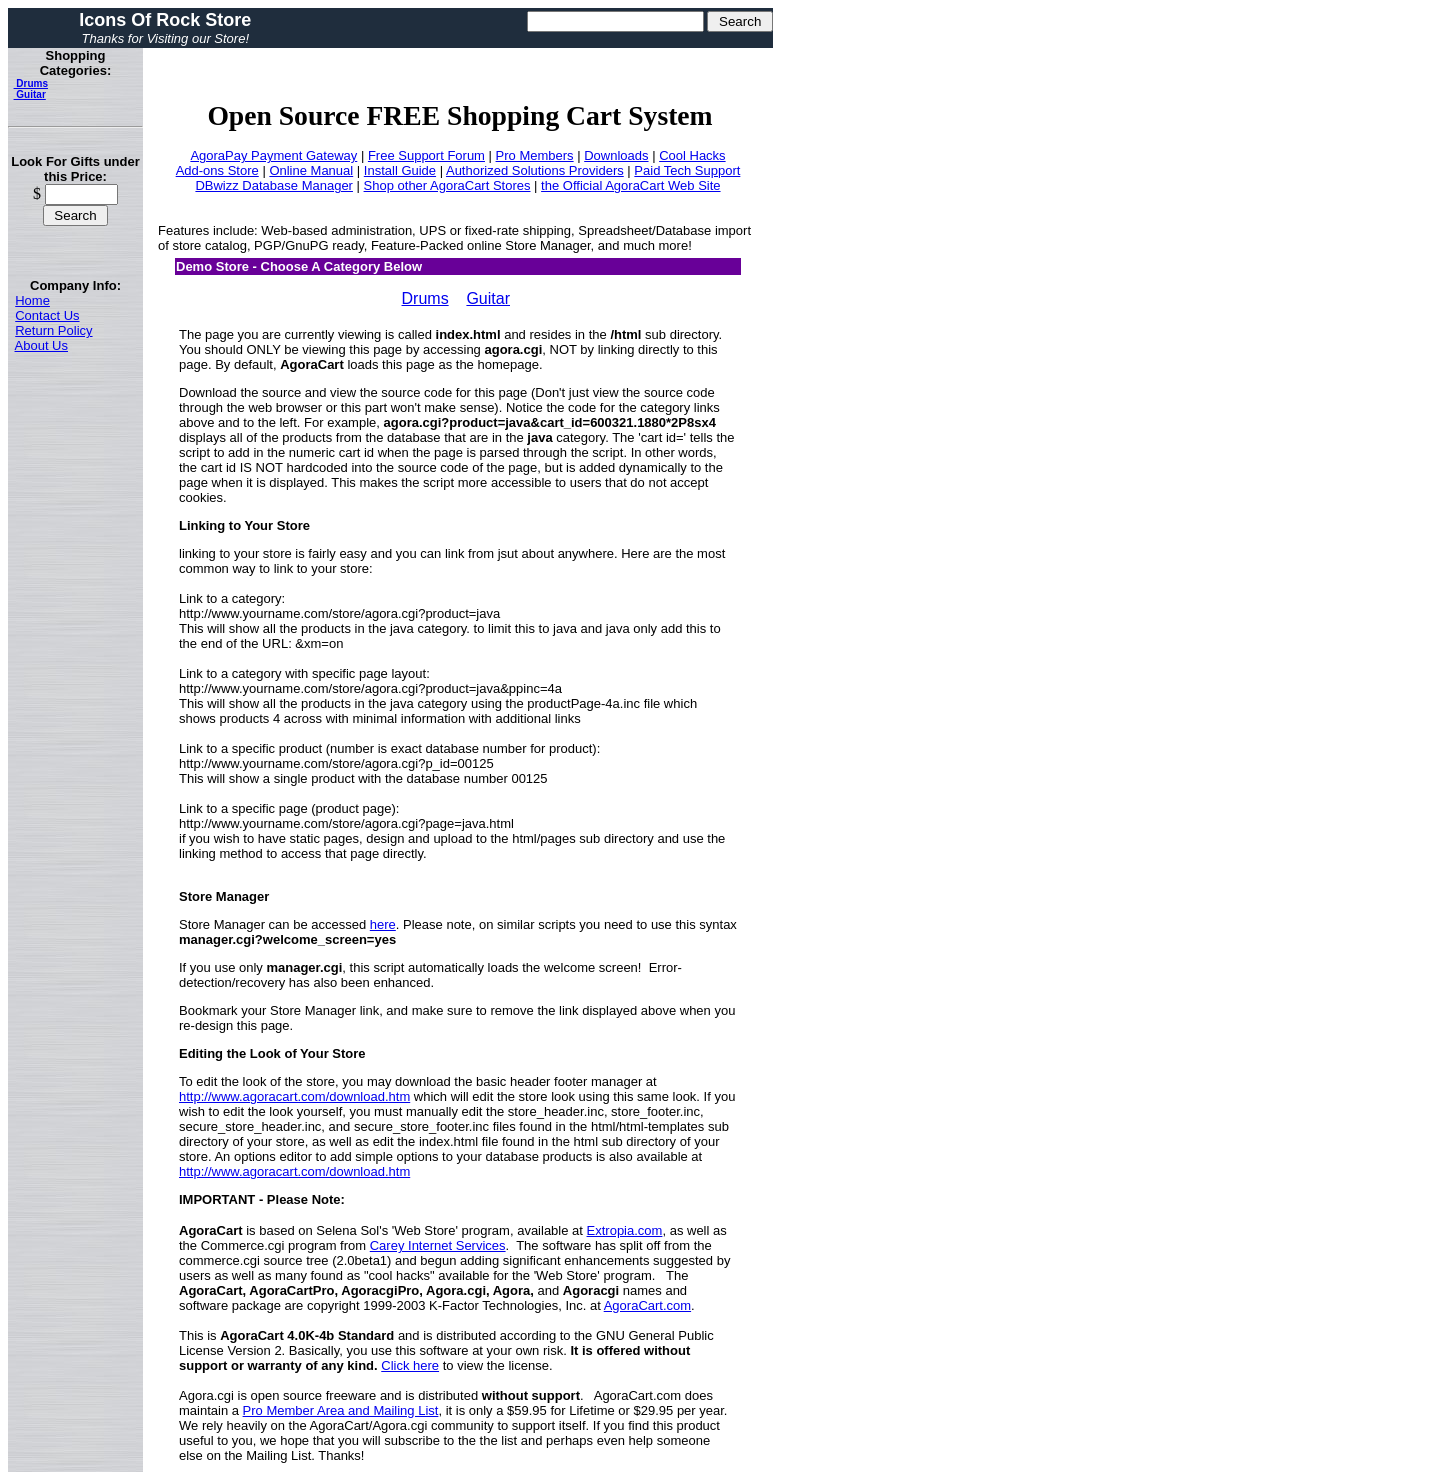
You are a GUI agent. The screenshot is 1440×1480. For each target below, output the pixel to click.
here (383, 924)
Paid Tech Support (687, 170)
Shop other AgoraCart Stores (447, 185)
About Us (41, 345)
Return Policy (53, 330)
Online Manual (311, 170)
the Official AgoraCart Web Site (630, 185)
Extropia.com (625, 1230)
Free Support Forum (426, 155)
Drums (31, 83)
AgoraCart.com (647, 1305)
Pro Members (535, 155)
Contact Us (47, 315)
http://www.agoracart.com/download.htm (294, 1096)
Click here (410, 1365)
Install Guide (400, 170)
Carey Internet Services (438, 1245)
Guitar (30, 94)
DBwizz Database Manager (274, 185)
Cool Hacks (692, 155)
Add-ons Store (217, 170)
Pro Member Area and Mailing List (341, 1410)
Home (32, 300)
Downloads (616, 155)
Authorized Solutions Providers (535, 170)
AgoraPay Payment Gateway (273, 155)
